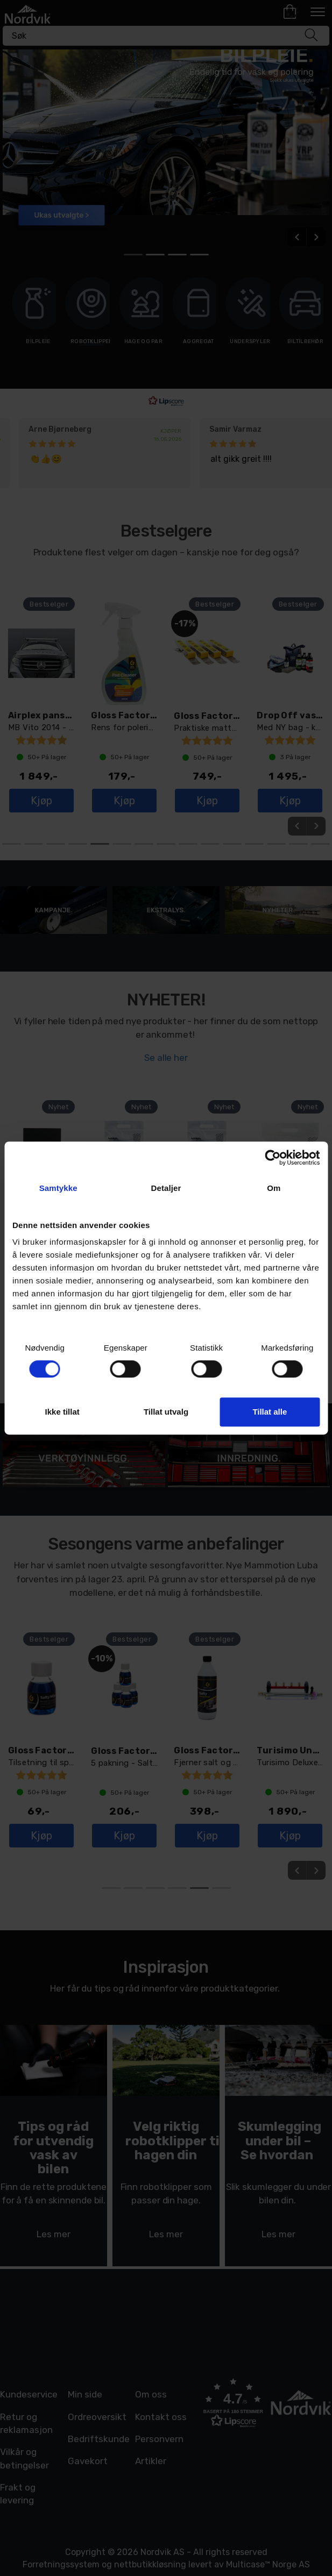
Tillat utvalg (166, 1411)
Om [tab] (273, 1188)
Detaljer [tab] (166, 1188)
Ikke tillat (62, 1411)
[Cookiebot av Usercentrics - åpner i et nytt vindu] (272, 1158)
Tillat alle (269, 1411)
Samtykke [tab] (58, 1188)
